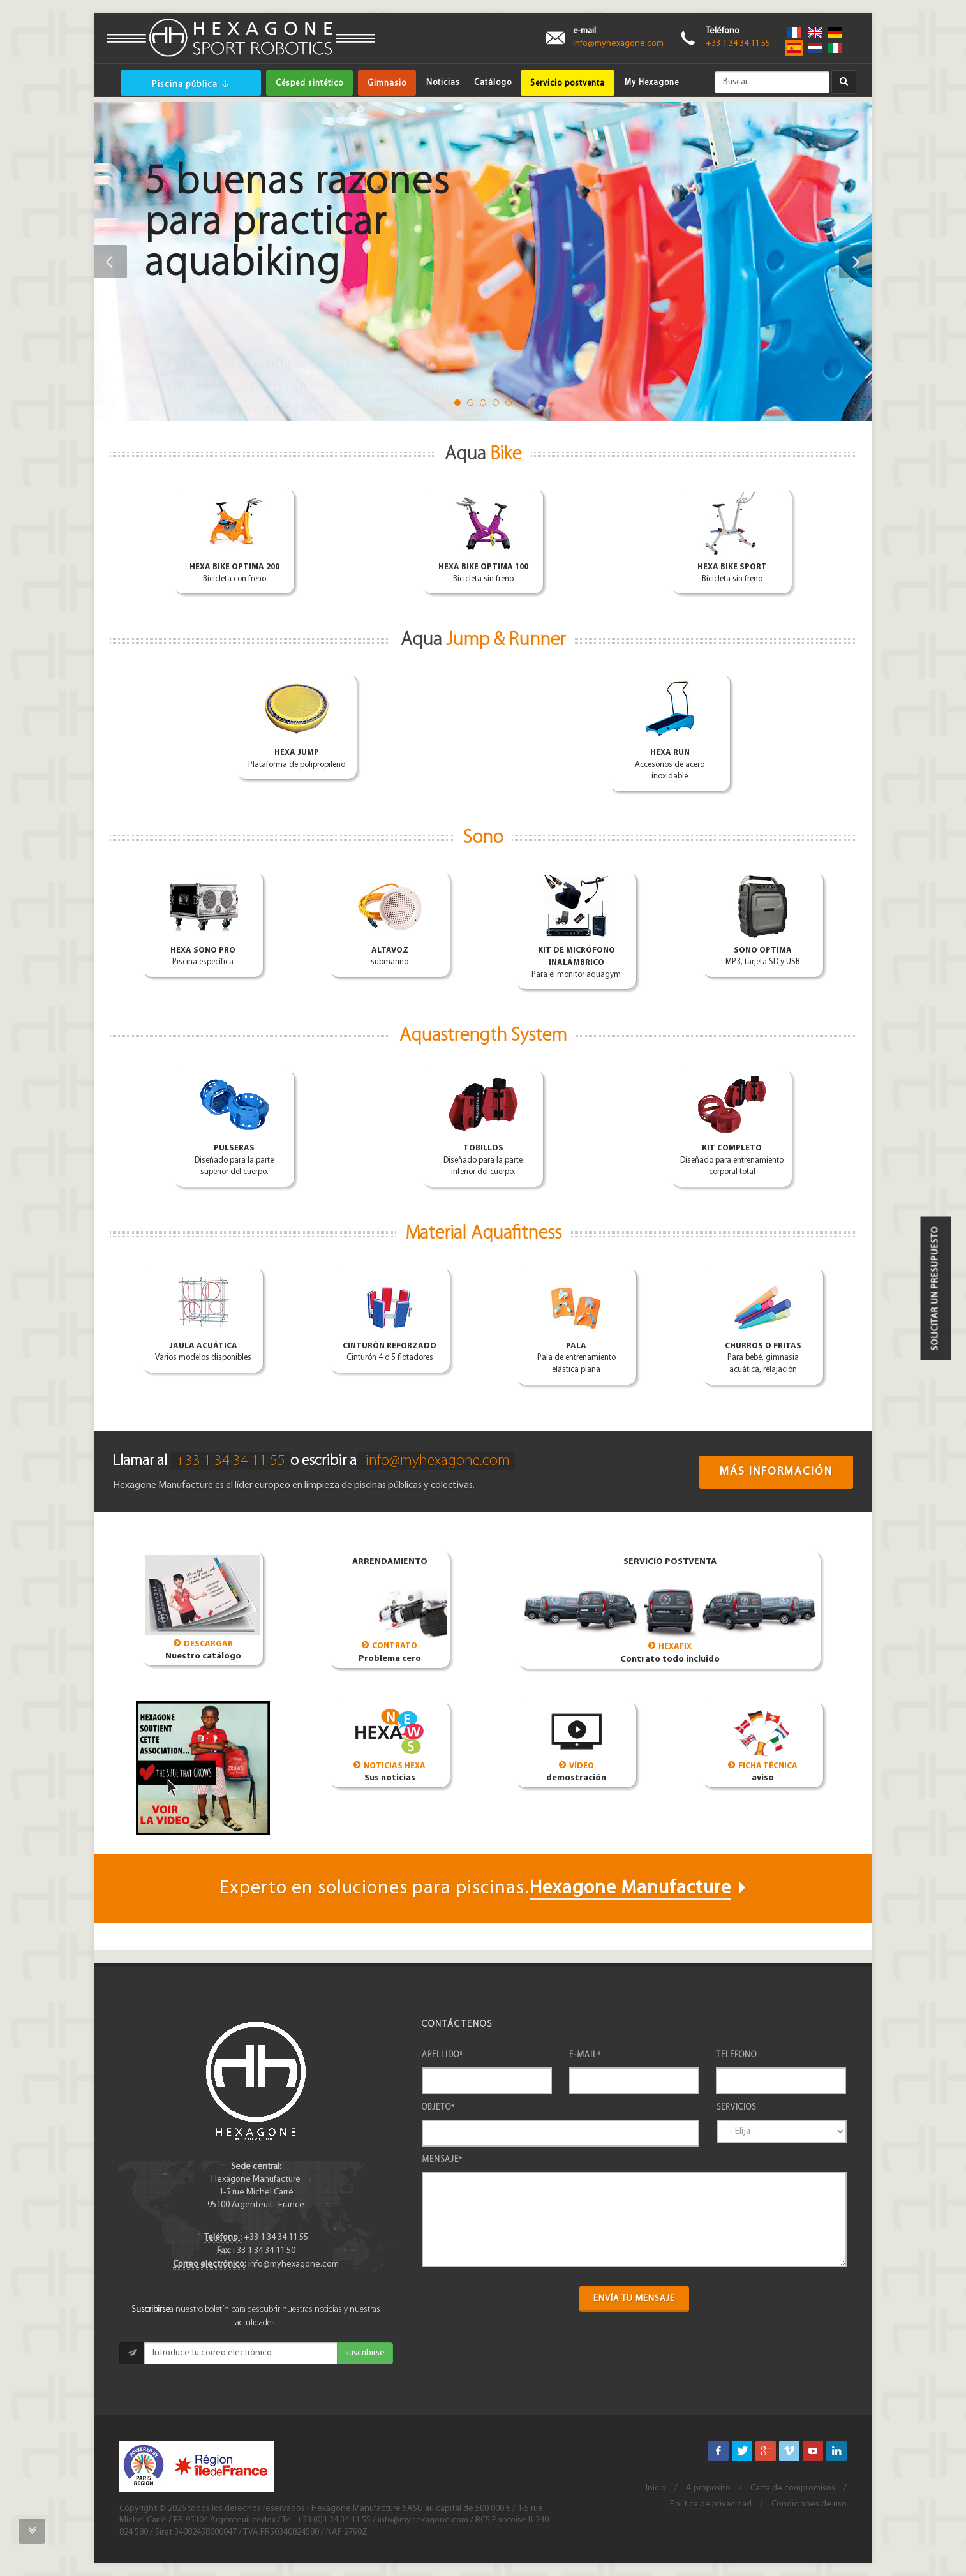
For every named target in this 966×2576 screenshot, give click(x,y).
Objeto (438, 2107)
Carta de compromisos (792, 2488)
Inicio (656, 2488)
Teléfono (736, 2055)
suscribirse (365, 2353)
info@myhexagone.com (618, 43)
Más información (776, 1472)
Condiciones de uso (809, 2504)
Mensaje (442, 2159)
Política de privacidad (711, 2504)
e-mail (585, 2055)
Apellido (442, 2055)
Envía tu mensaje (634, 2299)
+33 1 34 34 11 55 (738, 43)
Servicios (736, 2107)
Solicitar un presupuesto (935, 1288)
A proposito (708, 2488)
